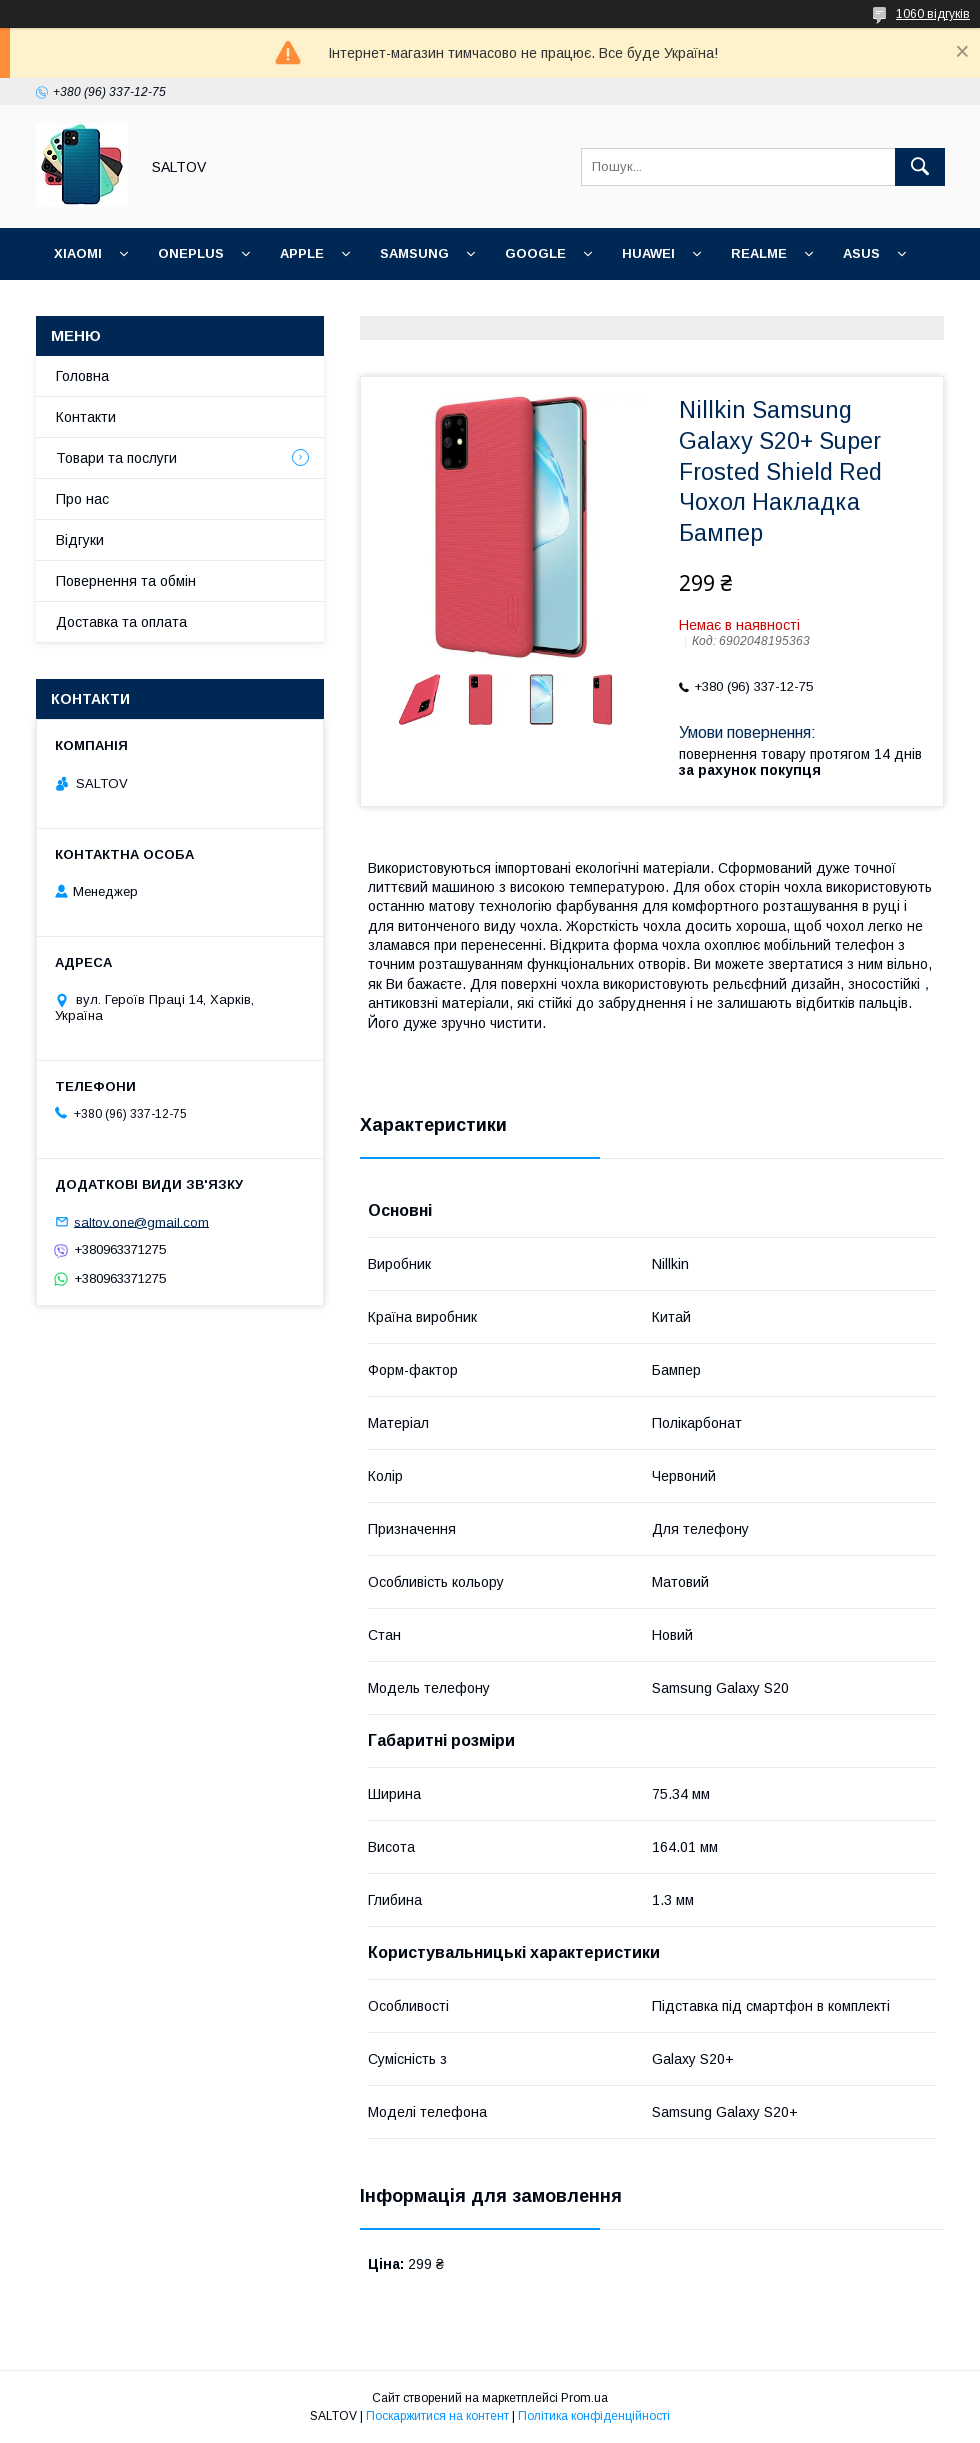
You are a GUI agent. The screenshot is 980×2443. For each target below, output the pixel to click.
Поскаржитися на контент (437, 2416)
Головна (82, 376)
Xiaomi (78, 253)
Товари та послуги (116, 458)
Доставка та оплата (121, 622)
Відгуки (80, 540)
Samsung (414, 253)
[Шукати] (920, 167)
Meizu (175, 305)
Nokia (76, 305)
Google (535, 253)
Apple (302, 253)
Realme (759, 253)
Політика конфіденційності (594, 2416)
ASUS (861, 253)
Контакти (86, 417)
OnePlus (191, 253)
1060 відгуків (933, 14)
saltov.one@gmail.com (141, 1221)
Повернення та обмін (126, 581)
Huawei (648, 253)
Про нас (82, 499)
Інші (249, 305)
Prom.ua (584, 2398)
